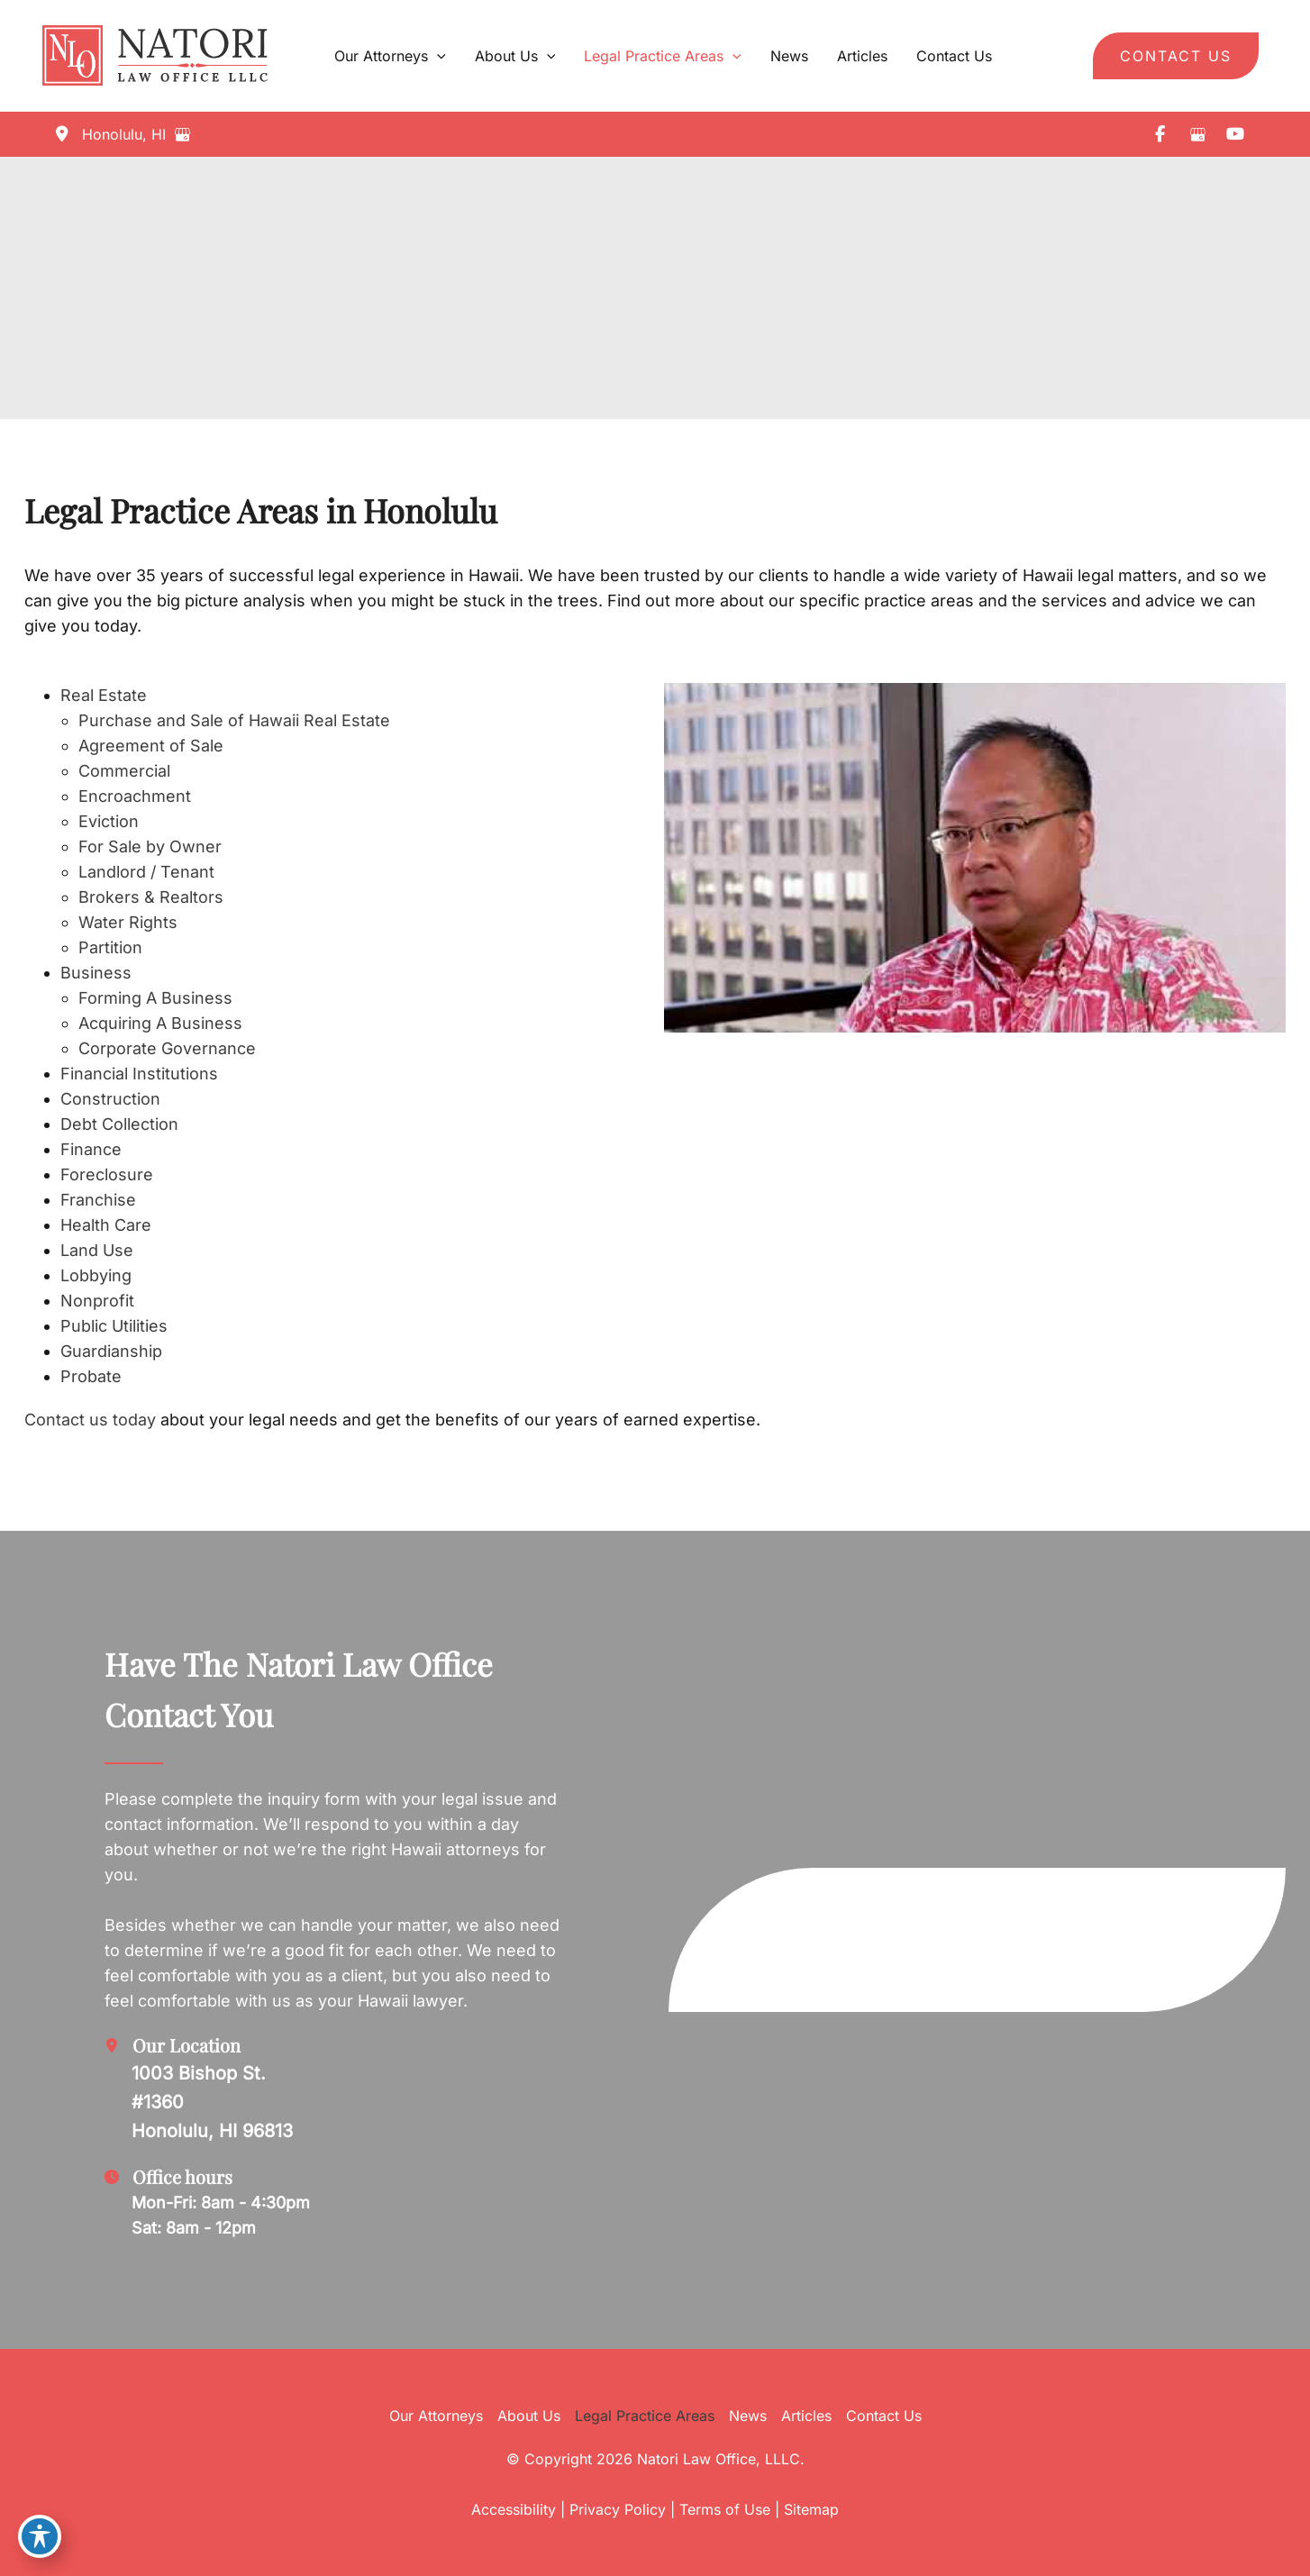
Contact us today (90, 1419)
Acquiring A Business (160, 1023)
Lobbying (96, 1275)
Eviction (108, 821)
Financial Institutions (139, 1073)
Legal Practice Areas (644, 2416)
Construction (110, 1098)
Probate (91, 1376)
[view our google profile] (1197, 134)
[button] (1176, 55)
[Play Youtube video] (975, 858)
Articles (806, 2416)
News (748, 2416)
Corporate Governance (167, 1048)
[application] (437, 56)
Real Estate (103, 695)
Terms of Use (724, 2509)
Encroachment (134, 796)
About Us (528, 2416)
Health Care (105, 1224)
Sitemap (811, 2509)
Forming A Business (155, 997)
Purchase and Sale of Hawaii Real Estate (234, 720)
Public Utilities (114, 1325)
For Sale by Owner (150, 846)
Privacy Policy (617, 2509)
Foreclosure (106, 1174)
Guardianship (111, 1351)
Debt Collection (119, 1124)
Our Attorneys (436, 2416)
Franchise (98, 1199)
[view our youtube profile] (1235, 134)
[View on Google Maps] (186, 134)
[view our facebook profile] (1159, 134)
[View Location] (108, 134)
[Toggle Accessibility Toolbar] (39, 2536)
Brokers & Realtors (150, 896)
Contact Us (884, 2416)
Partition (110, 947)
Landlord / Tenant (146, 871)
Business (96, 972)
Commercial (124, 770)
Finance (91, 1149)
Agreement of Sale (150, 745)
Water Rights (127, 922)
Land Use (96, 1250)
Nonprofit (97, 1300)
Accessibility (513, 2509)
